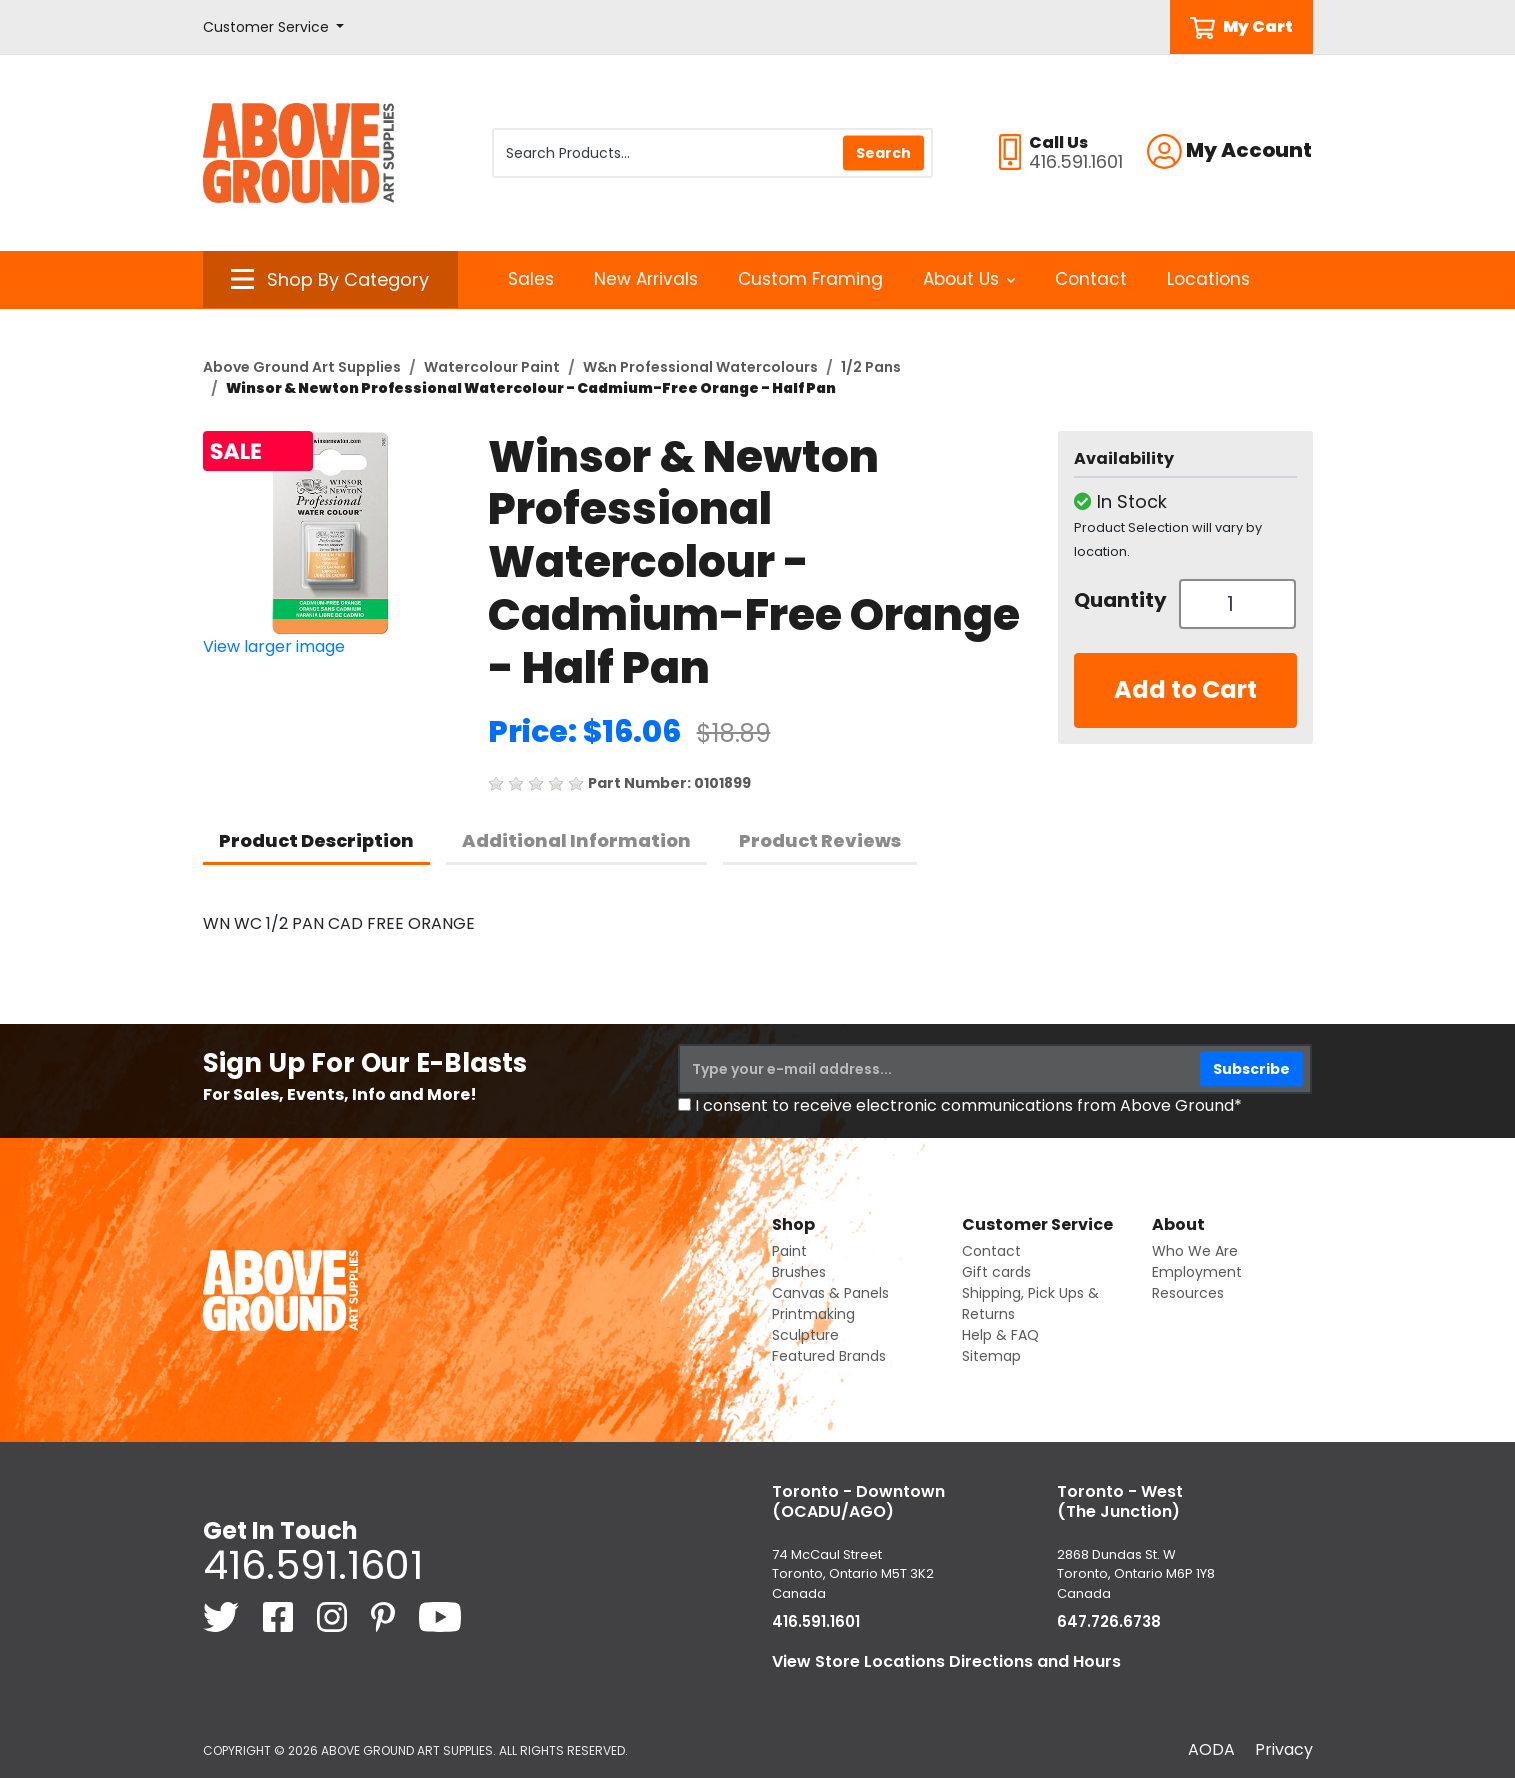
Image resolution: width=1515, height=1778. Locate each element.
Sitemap (991, 1356)
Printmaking (813, 1314)
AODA (1211, 1749)
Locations (1208, 279)
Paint (789, 1251)
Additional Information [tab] (576, 840)
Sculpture (805, 1335)
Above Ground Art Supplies (302, 367)
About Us (969, 279)
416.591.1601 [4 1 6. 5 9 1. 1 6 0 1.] (313, 1565)
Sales (531, 279)
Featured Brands (829, 1356)
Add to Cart (1185, 689)
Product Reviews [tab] (820, 840)
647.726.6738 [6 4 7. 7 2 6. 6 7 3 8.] (1109, 1621)
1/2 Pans (871, 367)
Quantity (1119, 600)
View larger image (274, 646)
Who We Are (1195, 1251)
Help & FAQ (1000, 1335)
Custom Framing (810, 279)
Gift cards (996, 1272)
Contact (1091, 279)
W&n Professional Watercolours (700, 367)
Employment (1197, 1272)
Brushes (799, 1272)
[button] (274, 27)
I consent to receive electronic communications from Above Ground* (968, 1105)
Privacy (1284, 1749)
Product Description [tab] (316, 840)
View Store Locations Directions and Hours (946, 1661)
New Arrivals (646, 279)
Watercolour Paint (492, 367)
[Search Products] (712, 153)
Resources (1188, 1293)
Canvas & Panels (830, 1293)
